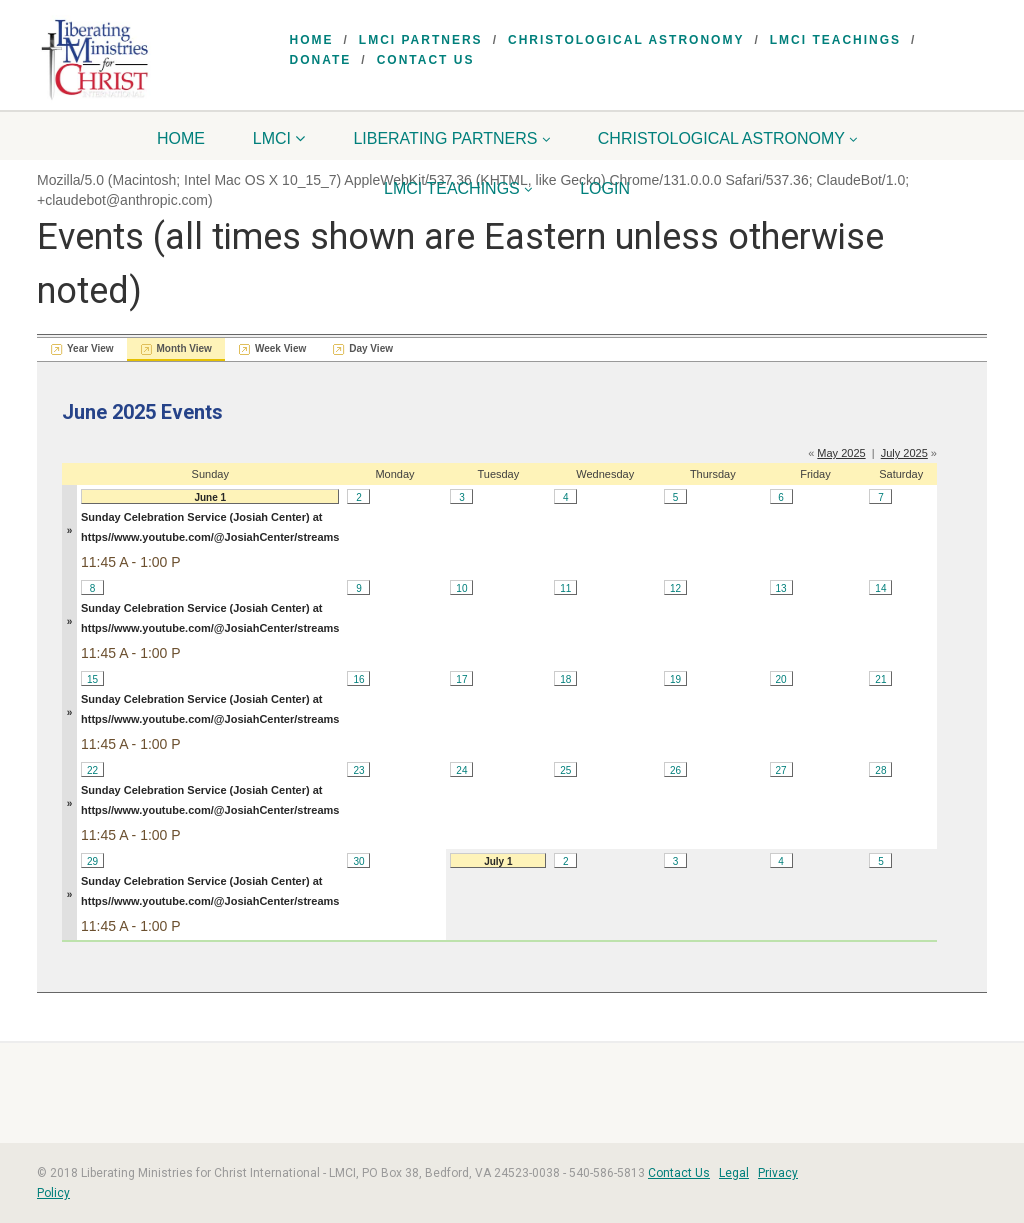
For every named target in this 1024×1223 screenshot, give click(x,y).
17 (461, 679)
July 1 (498, 861)
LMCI (279, 138)
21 (880, 679)
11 (565, 588)
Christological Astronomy (626, 40)
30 (358, 861)
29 (92, 861)
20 (780, 679)
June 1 (210, 497)
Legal (734, 1173)
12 (675, 588)
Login (605, 188)
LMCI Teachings (835, 40)
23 (358, 770)
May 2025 (841, 453)
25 (565, 770)
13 (780, 588)
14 (880, 588)
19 (675, 679)
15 (92, 679)
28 (880, 770)
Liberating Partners (451, 138)
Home (312, 40)
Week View (280, 348)
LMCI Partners (421, 40)
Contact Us (426, 60)
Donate (321, 60)
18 (565, 679)
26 (675, 770)
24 (461, 770)
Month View (184, 348)
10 (461, 588)
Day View (371, 348)
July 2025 (904, 453)
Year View (90, 348)
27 (780, 770)
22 (92, 770)
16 (358, 679)
